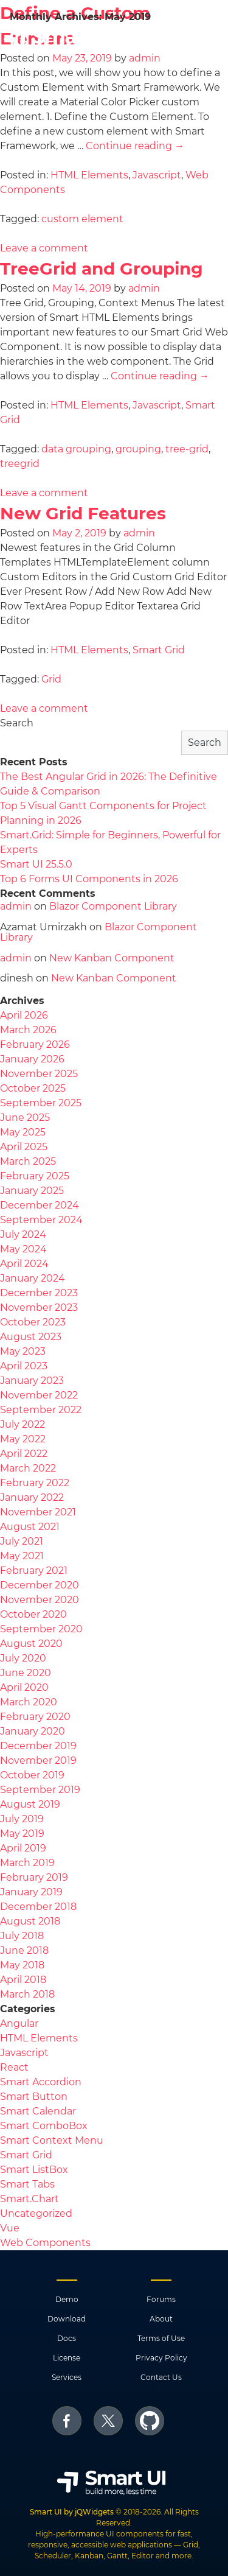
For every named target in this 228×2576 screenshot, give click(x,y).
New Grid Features (83, 513)
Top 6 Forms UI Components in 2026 (89, 879)
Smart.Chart (29, 2199)
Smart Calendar (38, 2111)
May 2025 (23, 1132)
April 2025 (23, 1147)
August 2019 (30, 1804)
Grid (51, 679)
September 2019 (40, 1789)
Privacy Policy (161, 2357)
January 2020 (32, 1731)
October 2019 (32, 1775)
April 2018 (23, 1979)
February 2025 (34, 1176)
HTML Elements (89, 175)
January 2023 (32, 1380)
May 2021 (22, 1556)
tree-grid (187, 449)
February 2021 (33, 1570)
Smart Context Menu (51, 2140)
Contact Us (161, 2377)
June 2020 (25, 1673)
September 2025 (40, 1103)
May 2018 (22, 1965)
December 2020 (39, 1585)
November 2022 (39, 1395)
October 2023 (33, 1322)
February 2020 (35, 1716)
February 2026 (35, 1044)
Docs (66, 2338)
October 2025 (33, 1088)
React (14, 2067)
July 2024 (23, 1234)
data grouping (76, 449)
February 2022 (34, 1483)
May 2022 (23, 1439)
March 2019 (27, 1863)
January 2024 (32, 1278)
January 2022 (32, 1497)
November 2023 (39, 1307)
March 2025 (28, 1161)
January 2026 (32, 1059)
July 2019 (22, 1819)
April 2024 (24, 1263)
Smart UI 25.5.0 (36, 864)
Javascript (157, 175)
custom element (82, 219)
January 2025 (32, 1190)
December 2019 (38, 1746)
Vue (9, 2228)
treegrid (20, 463)
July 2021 (21, 1541)
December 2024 (39, 1205)
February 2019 (34, 1877)
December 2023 (39, 1293)
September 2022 (40, 1410)
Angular (19, 2023)
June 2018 (24, 1950)
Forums (161, 2299)
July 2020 (23, 1658)
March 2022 (28, 1468)
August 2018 (30, 1921)
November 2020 (39, 1600)
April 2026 (24, 1015)
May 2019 (22, 1833)
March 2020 (28, 1702)
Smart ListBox (34, 2169)
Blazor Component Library (113, 906)
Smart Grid (159, 650)
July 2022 (22, 1424)
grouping (138, 449)
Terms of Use (161, 2338)
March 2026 (28, 1030)
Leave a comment (44, 248)
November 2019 (38, 1760)
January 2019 (31, 1892)
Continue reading (135, 146)
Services (66, 2377)
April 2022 (23, 1453)
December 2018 (38, 1906)
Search (16, 723)
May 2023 (23, 1351)
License (66, 2357)
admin (144, 288)
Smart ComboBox (44, 2126)
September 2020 (41, 1629)
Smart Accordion (40, 2082)
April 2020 (24, 1687)
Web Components (45, 2242)
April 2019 (23, 1848)
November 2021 (38, 1512)
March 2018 (27, 1994)
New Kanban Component (111, 958)
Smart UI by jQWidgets (72, 2511)
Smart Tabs (27, 2184)
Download (66, 2318)
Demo (66, 2299)
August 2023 (30, 1336)
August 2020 (31, 1643)
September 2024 (41, 1220)
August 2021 (30, 1526)
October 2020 (33, 1614)
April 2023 (23, 1366)
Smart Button (33, 2096)
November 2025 (39, 1073)
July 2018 (22, 1936)
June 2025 (25, 1117)
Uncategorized (36, 2213)
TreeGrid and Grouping (101, 268)
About (161, 2318)
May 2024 (23, 1249)
